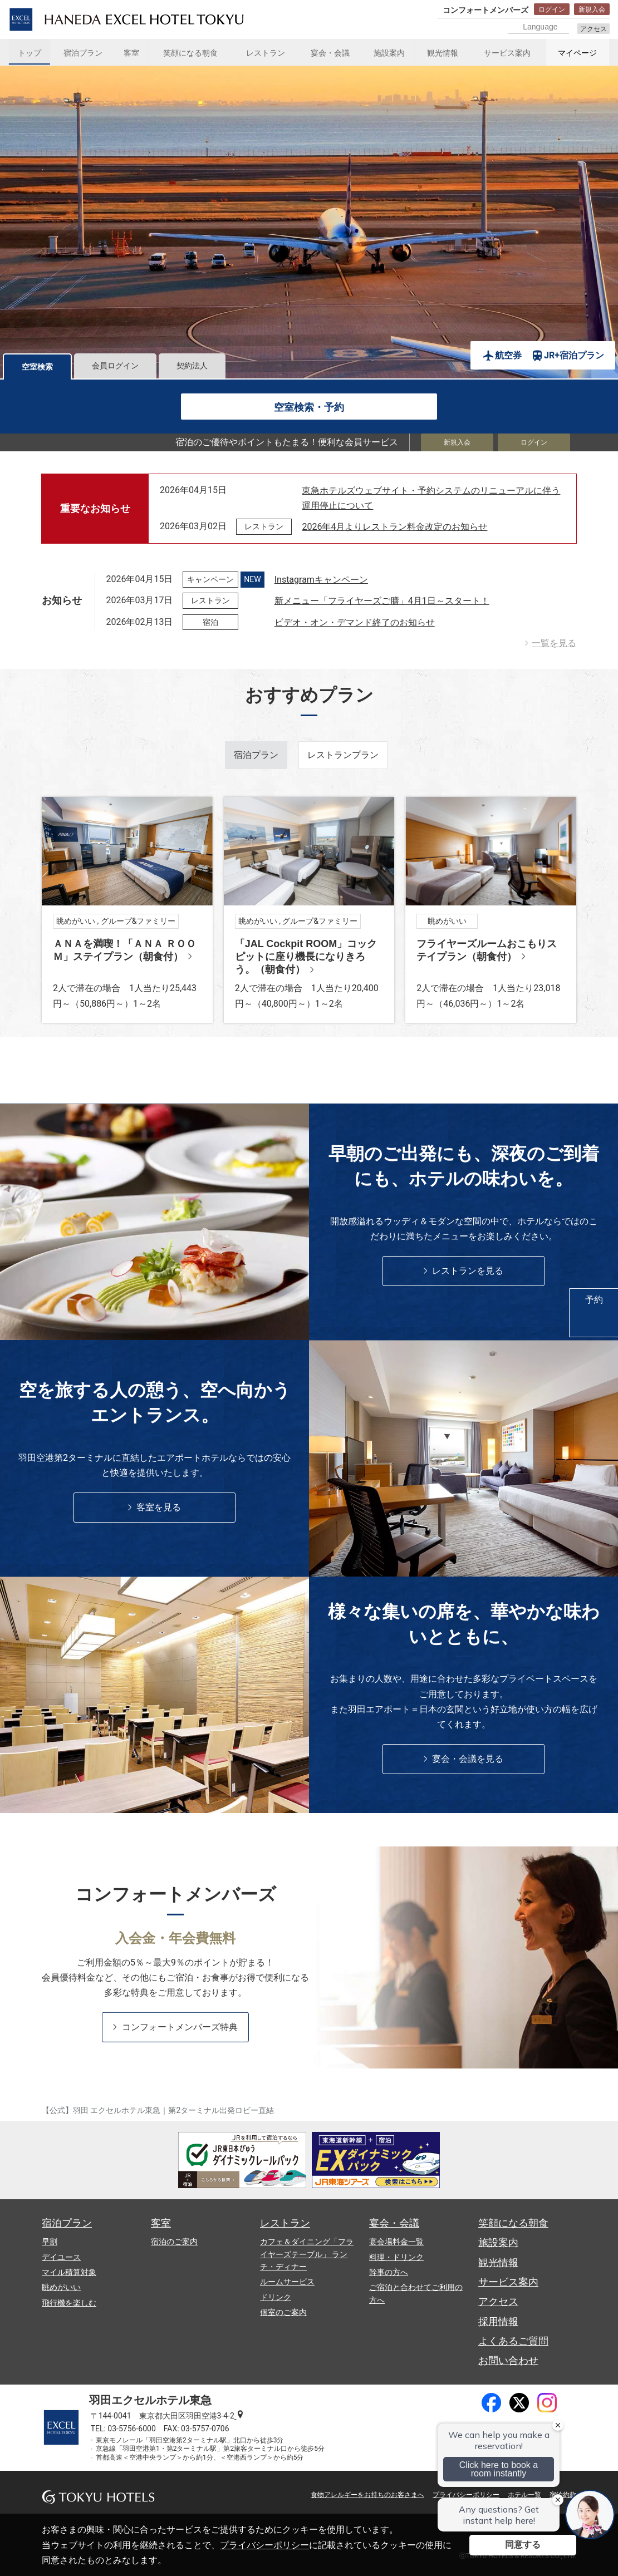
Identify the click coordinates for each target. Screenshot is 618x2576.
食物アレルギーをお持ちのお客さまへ (367, 2495)
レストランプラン (343, 755)
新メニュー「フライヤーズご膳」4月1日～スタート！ (381, 600)
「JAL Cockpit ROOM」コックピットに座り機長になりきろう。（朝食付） (306, 956)
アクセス (593, 29)
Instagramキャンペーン (321, 579)
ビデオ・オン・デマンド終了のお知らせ (354, 622)
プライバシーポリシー (264, 2545)
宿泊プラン (256, 755)
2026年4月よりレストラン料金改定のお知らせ (394, 526)
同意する (523, 2544)
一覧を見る (554, 643)
